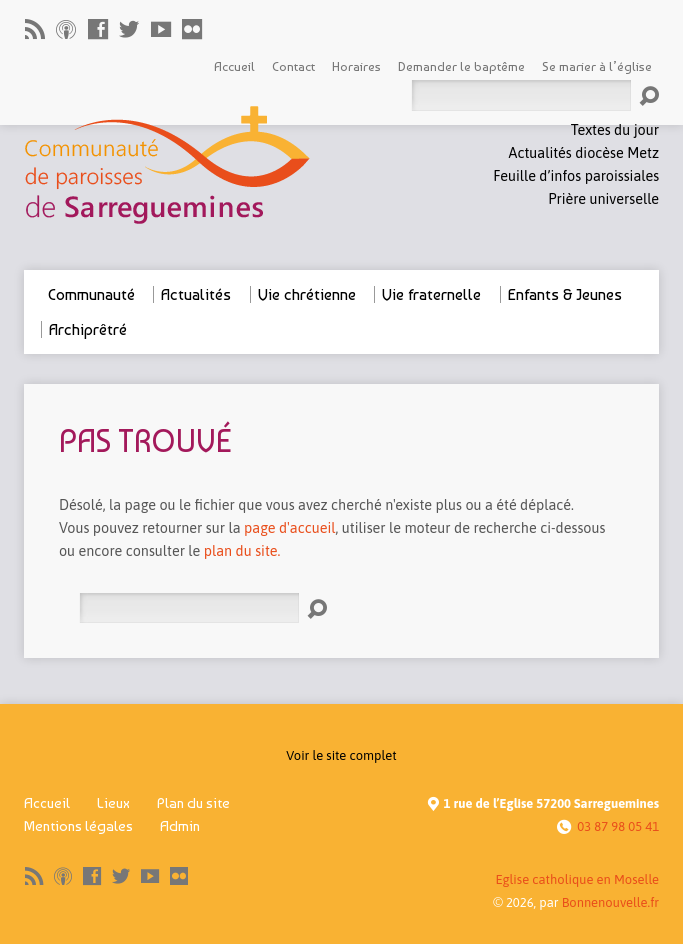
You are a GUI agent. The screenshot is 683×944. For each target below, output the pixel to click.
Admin (180, 826)
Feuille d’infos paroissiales (576, 176)
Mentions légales (78, 826)
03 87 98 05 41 (618, 826)
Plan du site (193, 803)
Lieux (113, 803)
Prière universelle (603, 199)
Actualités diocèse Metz (584, 153)
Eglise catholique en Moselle (577, 879)
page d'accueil (289, 528)
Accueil (47, 803)
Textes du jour (615, 130)
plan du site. (242, 551)
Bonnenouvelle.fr (610, 902)
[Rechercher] (189, 608)
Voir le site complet (341, 755)
